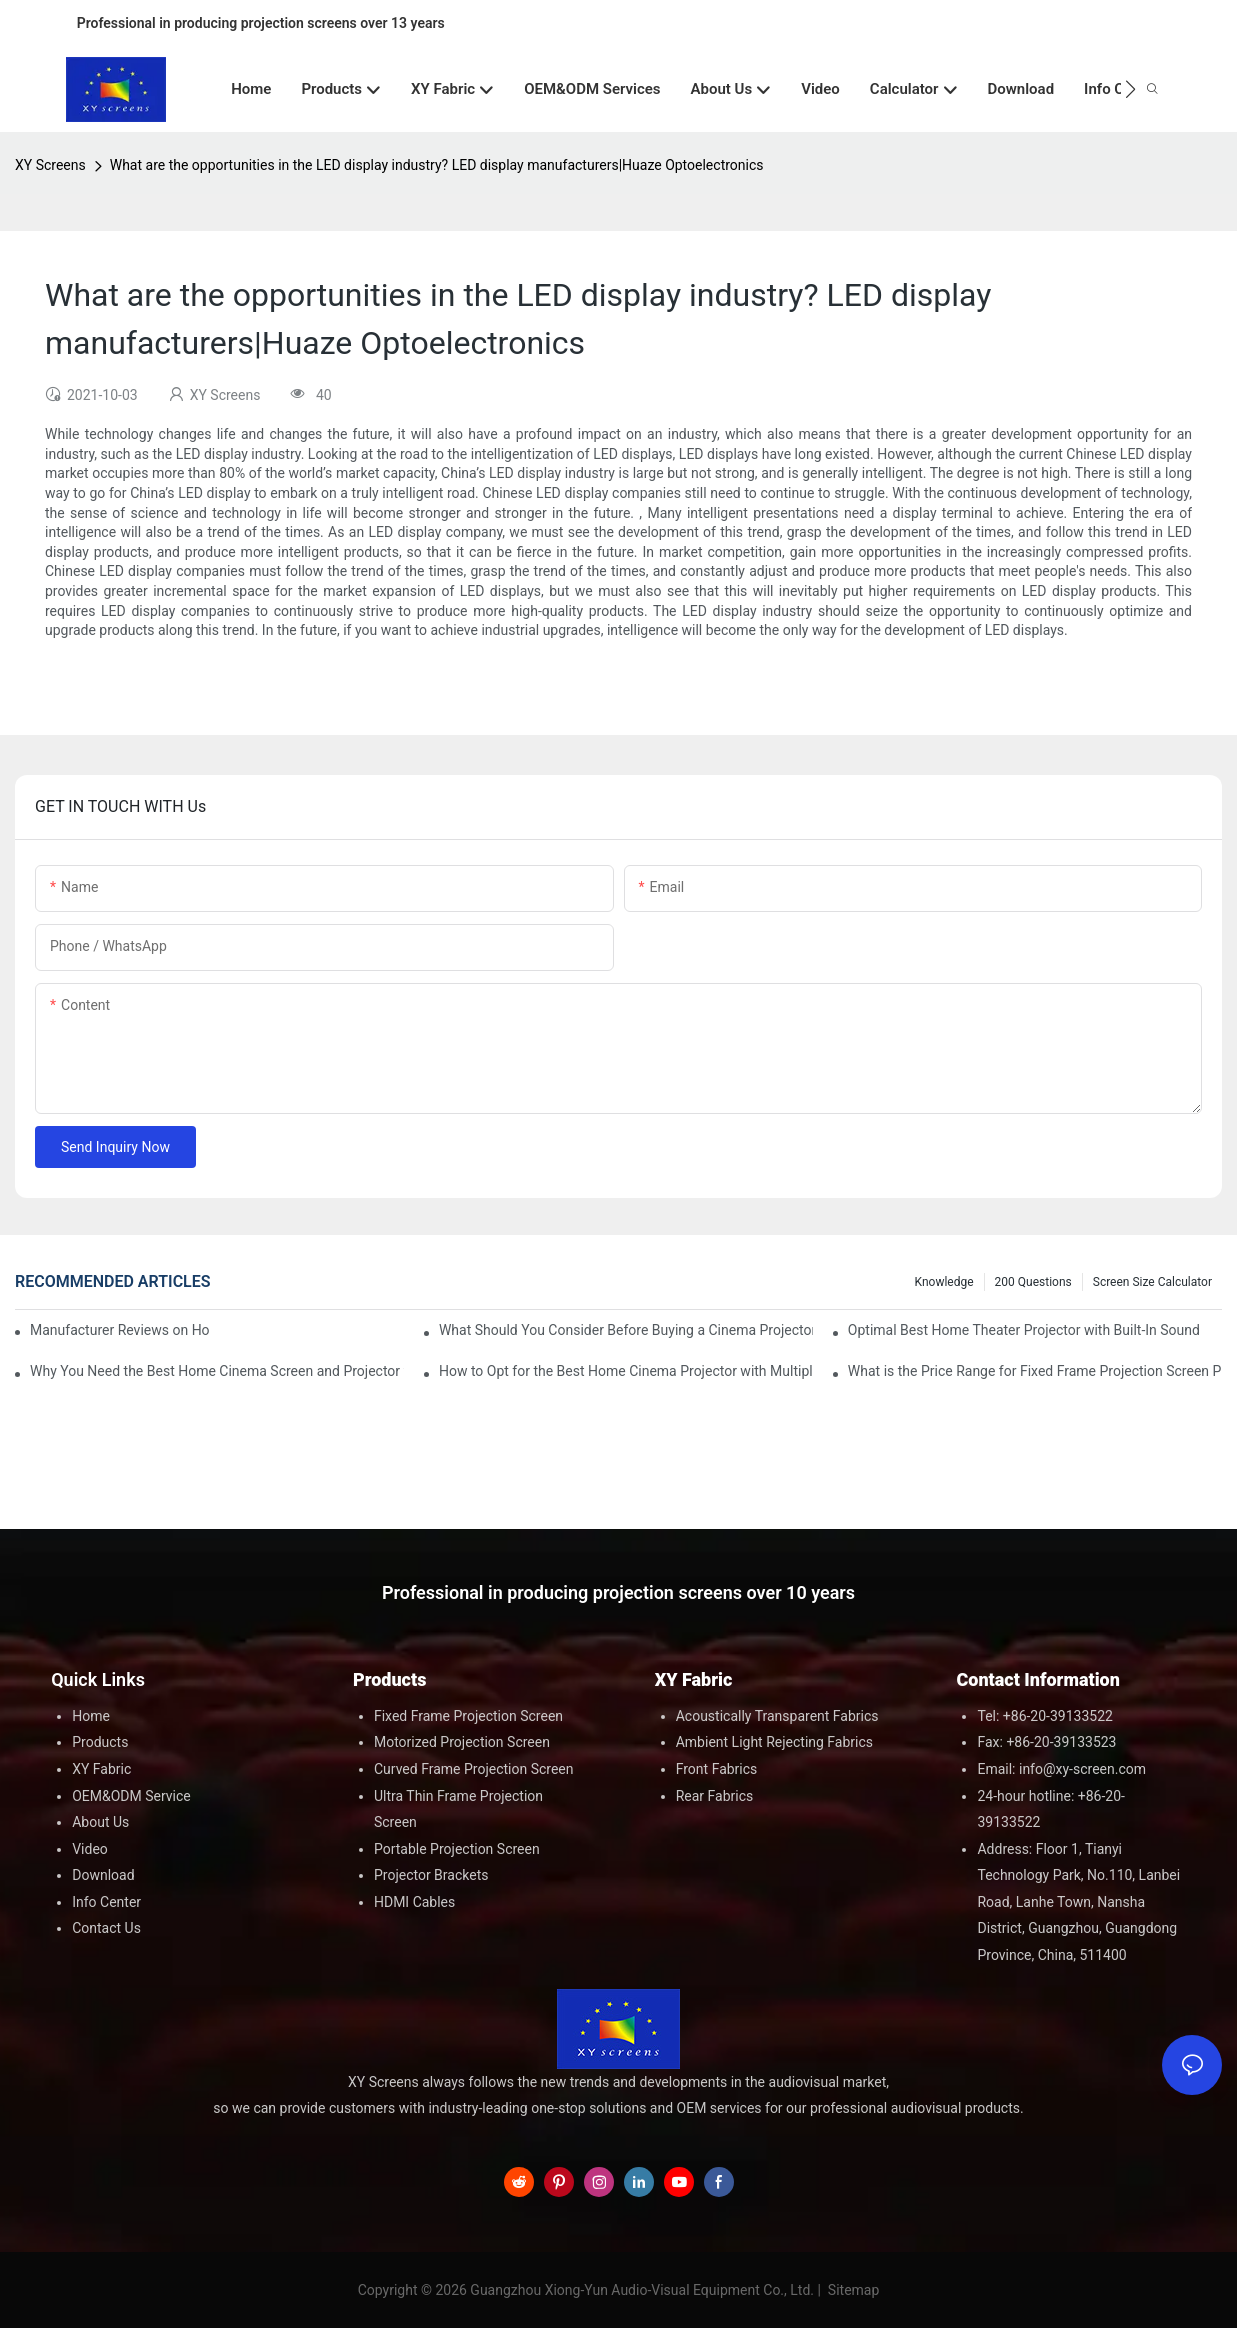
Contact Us (106, 1928)
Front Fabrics (717, 1769)
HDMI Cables (414, 1902)
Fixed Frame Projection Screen (468, 1716)
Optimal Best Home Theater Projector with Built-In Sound (1024, 1330)
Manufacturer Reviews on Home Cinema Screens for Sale (120, 1330)
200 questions (1033, 1282)
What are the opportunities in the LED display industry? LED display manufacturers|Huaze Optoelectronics (437, 165)
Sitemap (851, 2290)
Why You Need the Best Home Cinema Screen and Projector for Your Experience (217, 1371)
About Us (100, 1822)
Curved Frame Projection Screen (474, 1769)
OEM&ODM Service (131, 1796)
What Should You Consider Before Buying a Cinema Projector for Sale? (626, 1330)
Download (103, 1875)
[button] (1130, 89)
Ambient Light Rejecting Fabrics (774, 1742)
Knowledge (944, 1282)
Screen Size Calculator (1152, 1282)
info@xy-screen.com (1082, 1769)
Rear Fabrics (715, 1796)
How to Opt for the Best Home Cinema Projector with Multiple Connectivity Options (626, 1371)
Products (100, 1742)
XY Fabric (101, 1769)
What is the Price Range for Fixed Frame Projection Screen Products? (1035, 1371)
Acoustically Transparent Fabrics (777, 1716)
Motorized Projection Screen (462, 1742)
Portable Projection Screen (457, 1849)
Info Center (106, 1902)
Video (90, 1849)
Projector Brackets (431, 1875)
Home (91, 1716)
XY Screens (50, 165)
